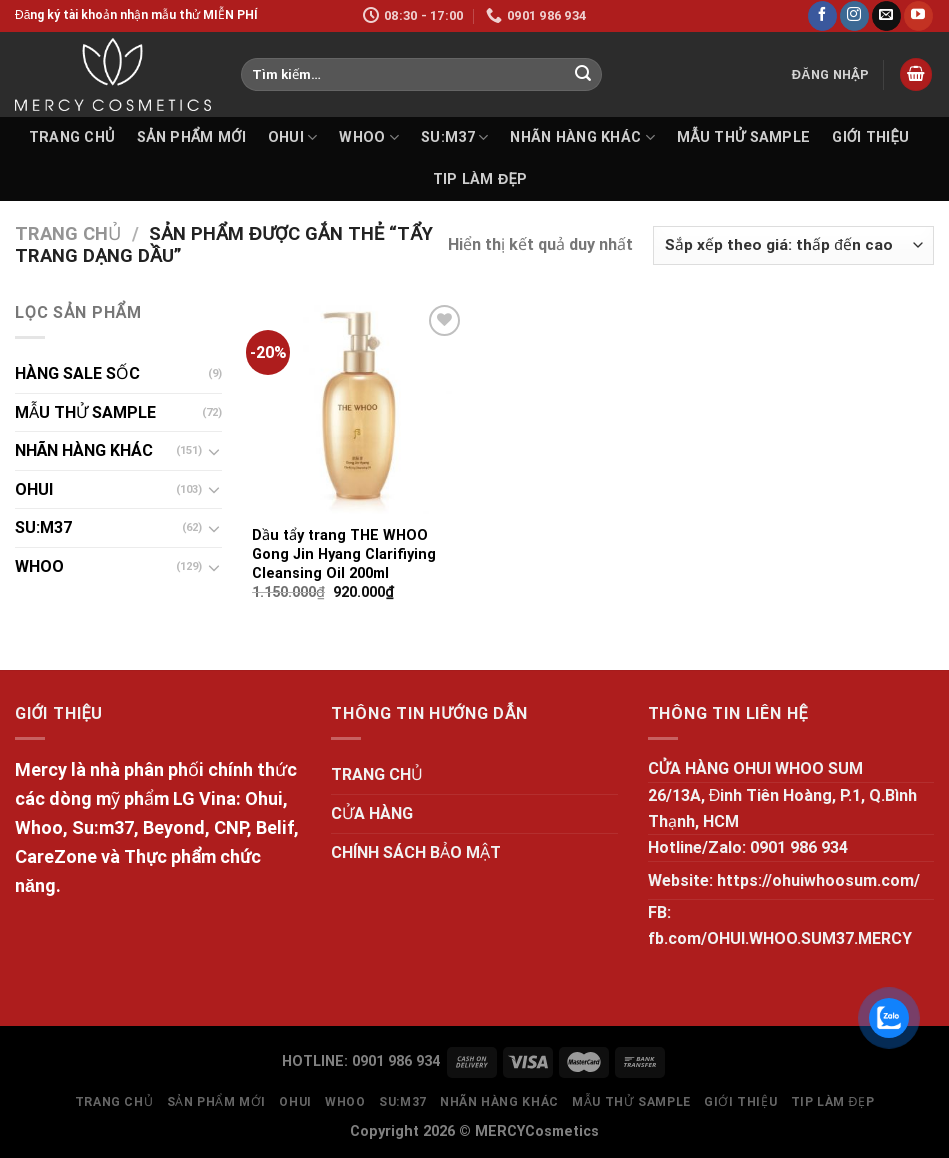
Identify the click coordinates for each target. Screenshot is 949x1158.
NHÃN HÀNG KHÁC (582, 137)
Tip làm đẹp (480, 179)
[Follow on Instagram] (854, 16)
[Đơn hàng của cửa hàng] (793, 245)
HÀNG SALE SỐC (77, 373)
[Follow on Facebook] (822, 16)
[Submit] (583, 75)
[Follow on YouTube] (918, 16)
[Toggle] (215, 451)
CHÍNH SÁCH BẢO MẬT (416, 852)
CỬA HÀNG (372, 813)
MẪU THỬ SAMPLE (743, 137)
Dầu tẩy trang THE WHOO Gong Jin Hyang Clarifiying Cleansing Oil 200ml (344, 554)
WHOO (369, 137)
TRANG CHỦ (72, 137)
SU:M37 (454, 137)
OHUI (293, 137)
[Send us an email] (886, 16)
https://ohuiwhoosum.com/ (818, 880)
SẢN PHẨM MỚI (191, 137)
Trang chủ (68, 233)
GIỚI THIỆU (870, 137)
